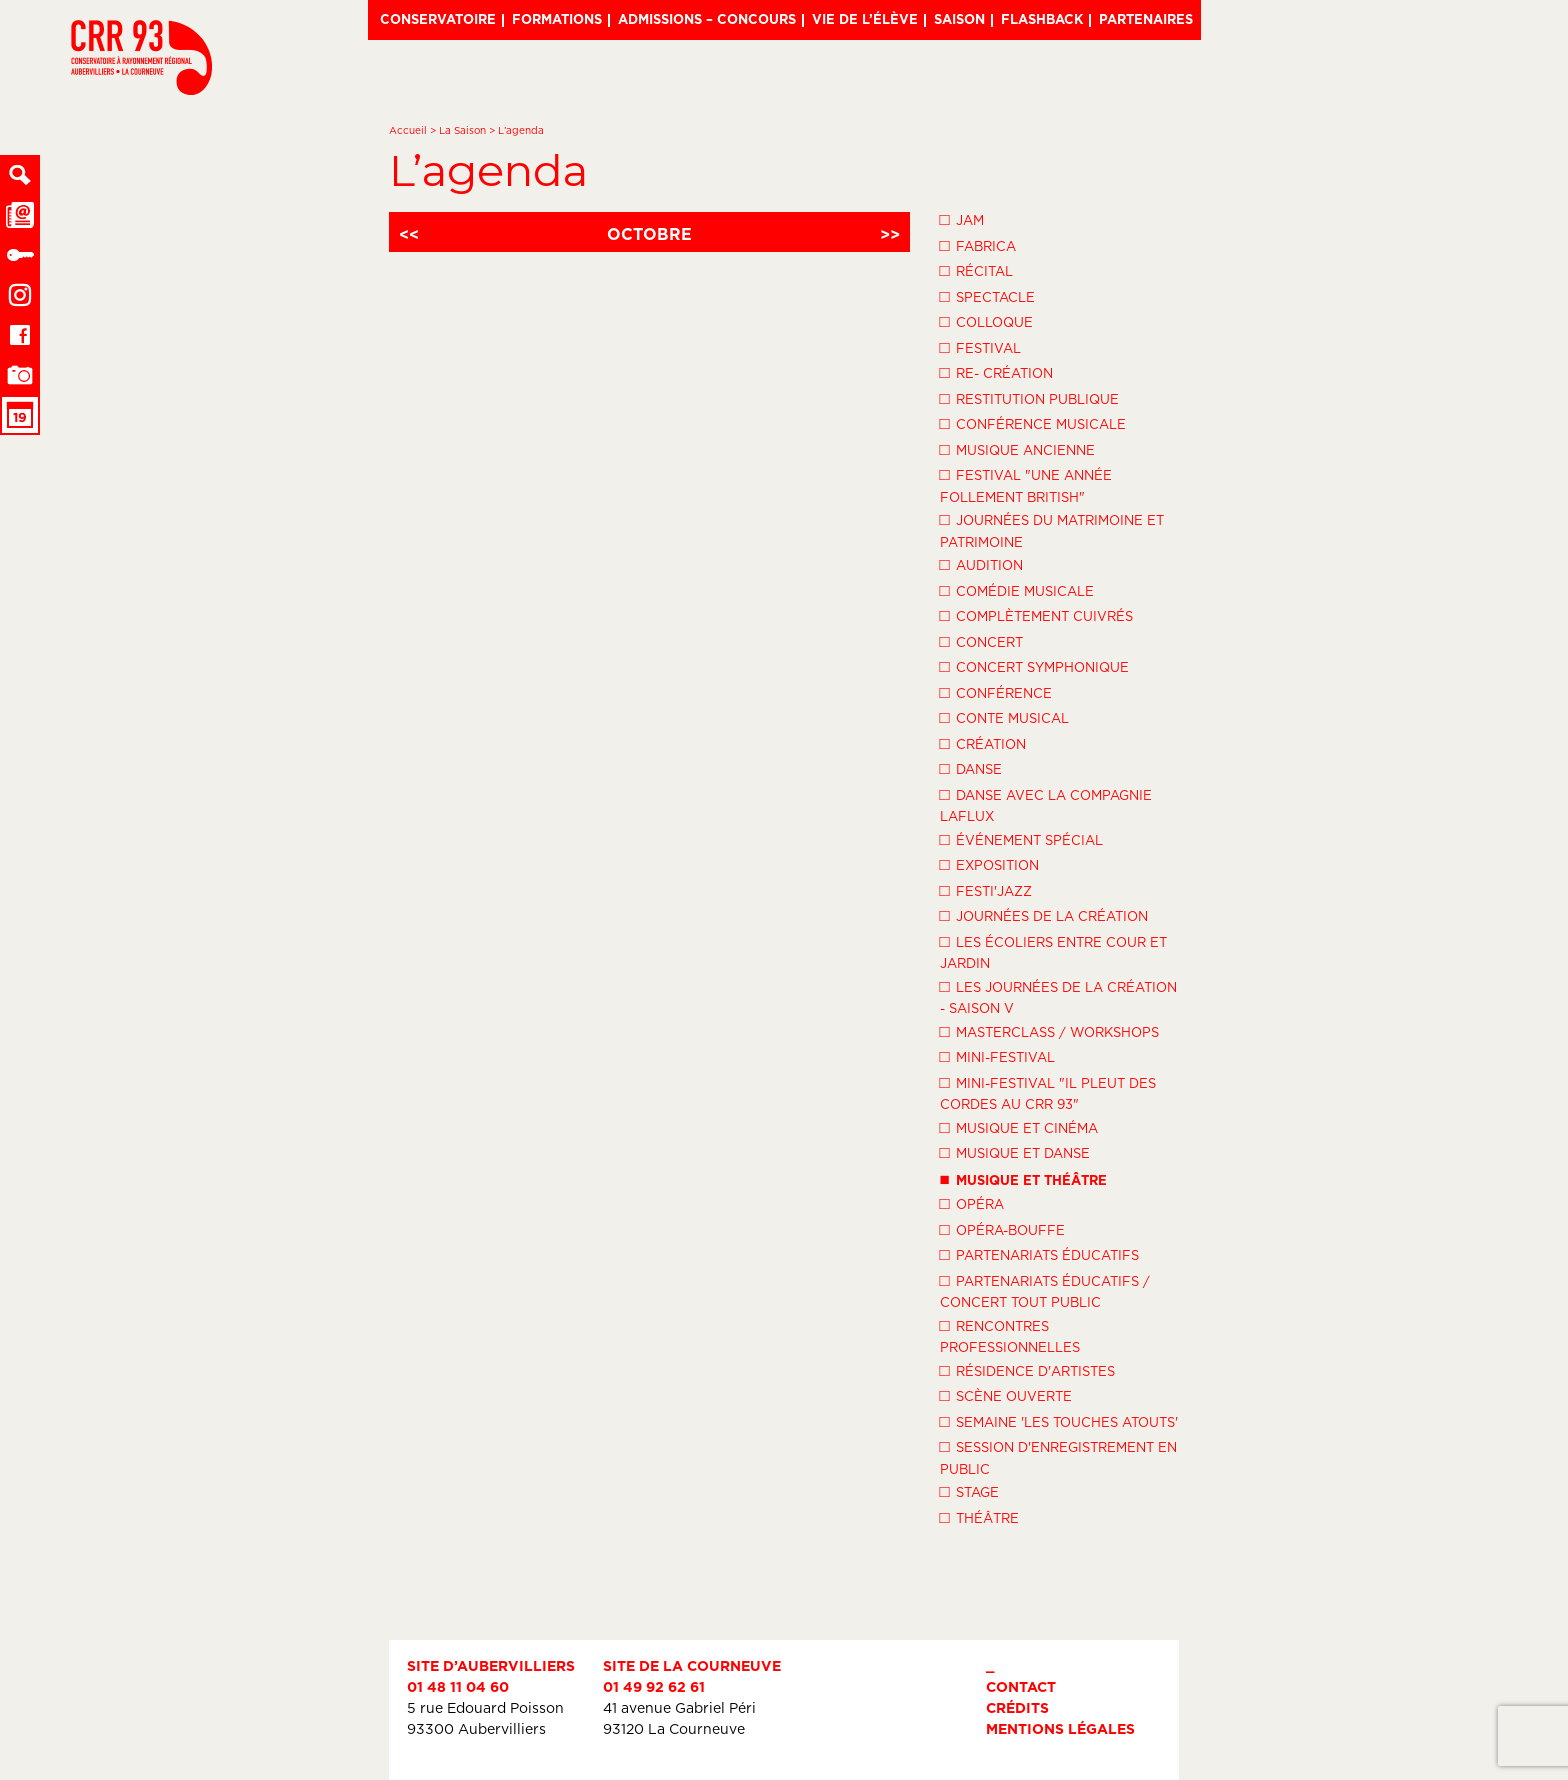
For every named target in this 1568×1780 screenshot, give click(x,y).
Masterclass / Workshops (1049, 1031)
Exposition (989, 864)
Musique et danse (1015, 1152)
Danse (971, 768)
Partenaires (1146, 19)
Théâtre (979, 1517)
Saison (959, 19)
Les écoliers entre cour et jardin (1053, 951)
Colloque (986, 321)
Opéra (972, 1203)
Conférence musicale (1033, 423)
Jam (962, 219)
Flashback (1042, 19)
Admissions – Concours (707, 19)
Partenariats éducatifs (1039, 1254)
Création (983, 743)
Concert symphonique (1034, 666)
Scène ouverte (1006, 1395)
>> (890, 234)
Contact (1021, 1686)
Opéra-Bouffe (1002, 1229)
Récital (976, 270)
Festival (980, 347)
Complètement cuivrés (1036, 615)
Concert (981, 641)
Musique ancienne (1017, 449)
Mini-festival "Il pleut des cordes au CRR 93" (1048, 1092)
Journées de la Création (1044, 915)
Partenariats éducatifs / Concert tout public (1045, 1290)
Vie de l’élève (865, 19)
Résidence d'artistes (1027, 1370)
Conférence (996, 692)
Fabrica (978, 245)
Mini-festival (997, 1056)
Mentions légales (1060, 1728)
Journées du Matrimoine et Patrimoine (1052, 529)
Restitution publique (1029, 398)
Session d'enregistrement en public (1058, 1456)
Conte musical (1004, 717)
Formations (557, 19)
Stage (969, 1491)
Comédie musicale (1017, 590)
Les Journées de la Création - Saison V (1058, 996)
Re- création (996, 372)
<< (409, 234)
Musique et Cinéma (1019, 1127)
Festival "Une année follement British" (1026, 484)
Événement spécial (1021, 839)
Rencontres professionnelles (1010, 1335)
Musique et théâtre (1023, 1178)
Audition (981, 564)
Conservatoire (438, 19)
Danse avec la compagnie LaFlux (1046, 804)
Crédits (1017, 1707)
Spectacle (987, 296)
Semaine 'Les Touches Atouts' (1059, 1421)
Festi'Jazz (986, 890)
